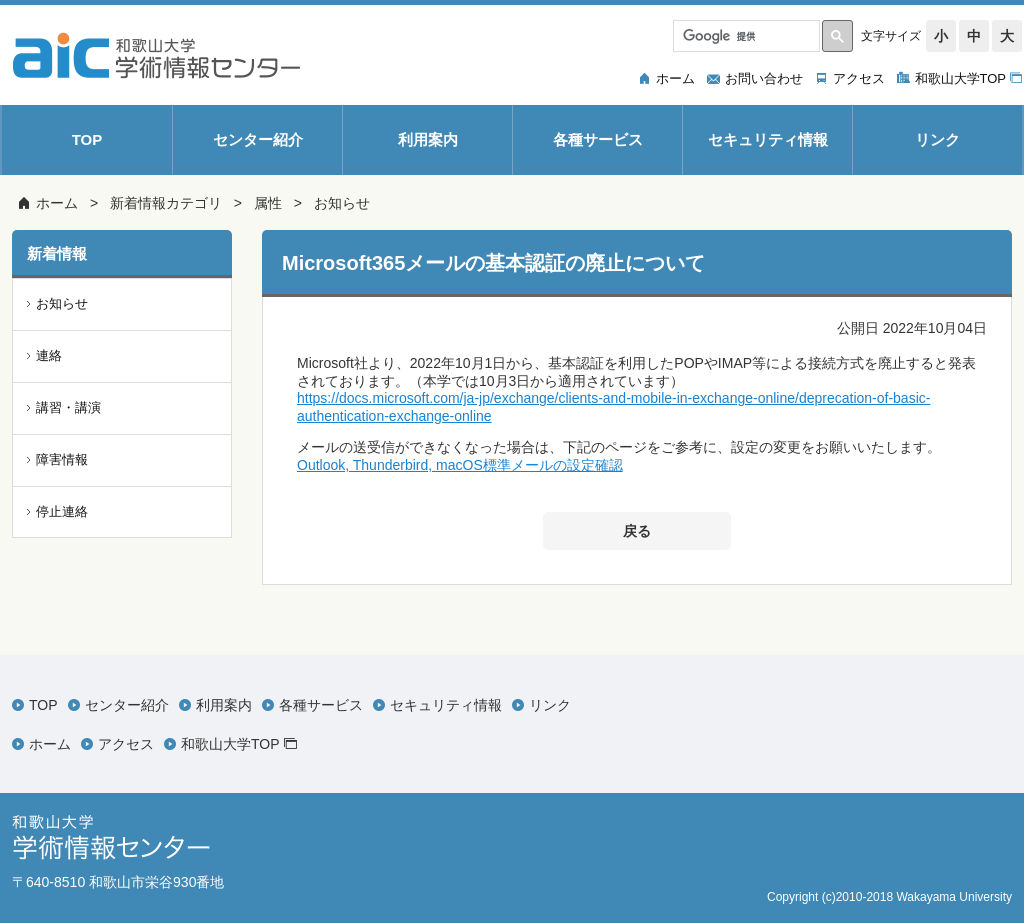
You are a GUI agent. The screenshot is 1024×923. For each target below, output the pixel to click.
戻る (637, 531)
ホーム (57, 203)
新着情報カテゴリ (166, 203)
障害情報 (62, 459)
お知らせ (342, 203)
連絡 (49, 355)
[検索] (744, 36)
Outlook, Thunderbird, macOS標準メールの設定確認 (460, 465)
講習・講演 (68, 407)
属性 (268, 203)
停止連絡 (62, 511)
